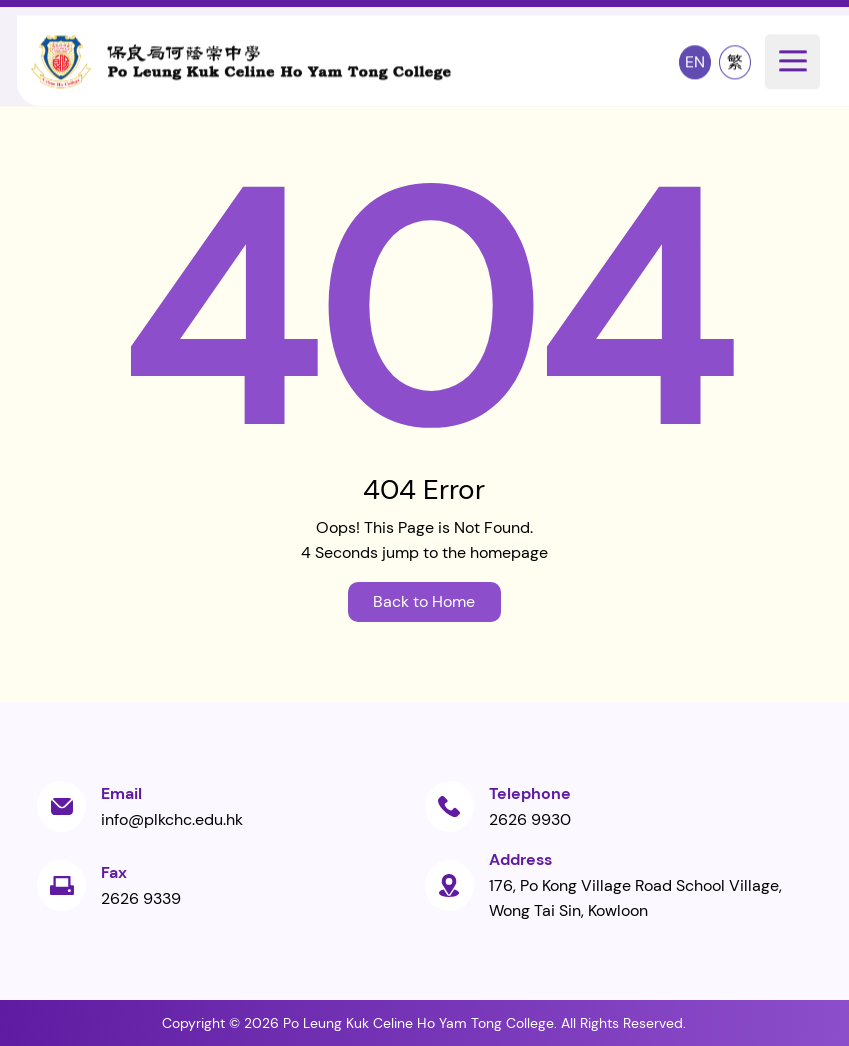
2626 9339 (141, 898)
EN (695, 61)
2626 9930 (530, 819)
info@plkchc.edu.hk (172, 819)
